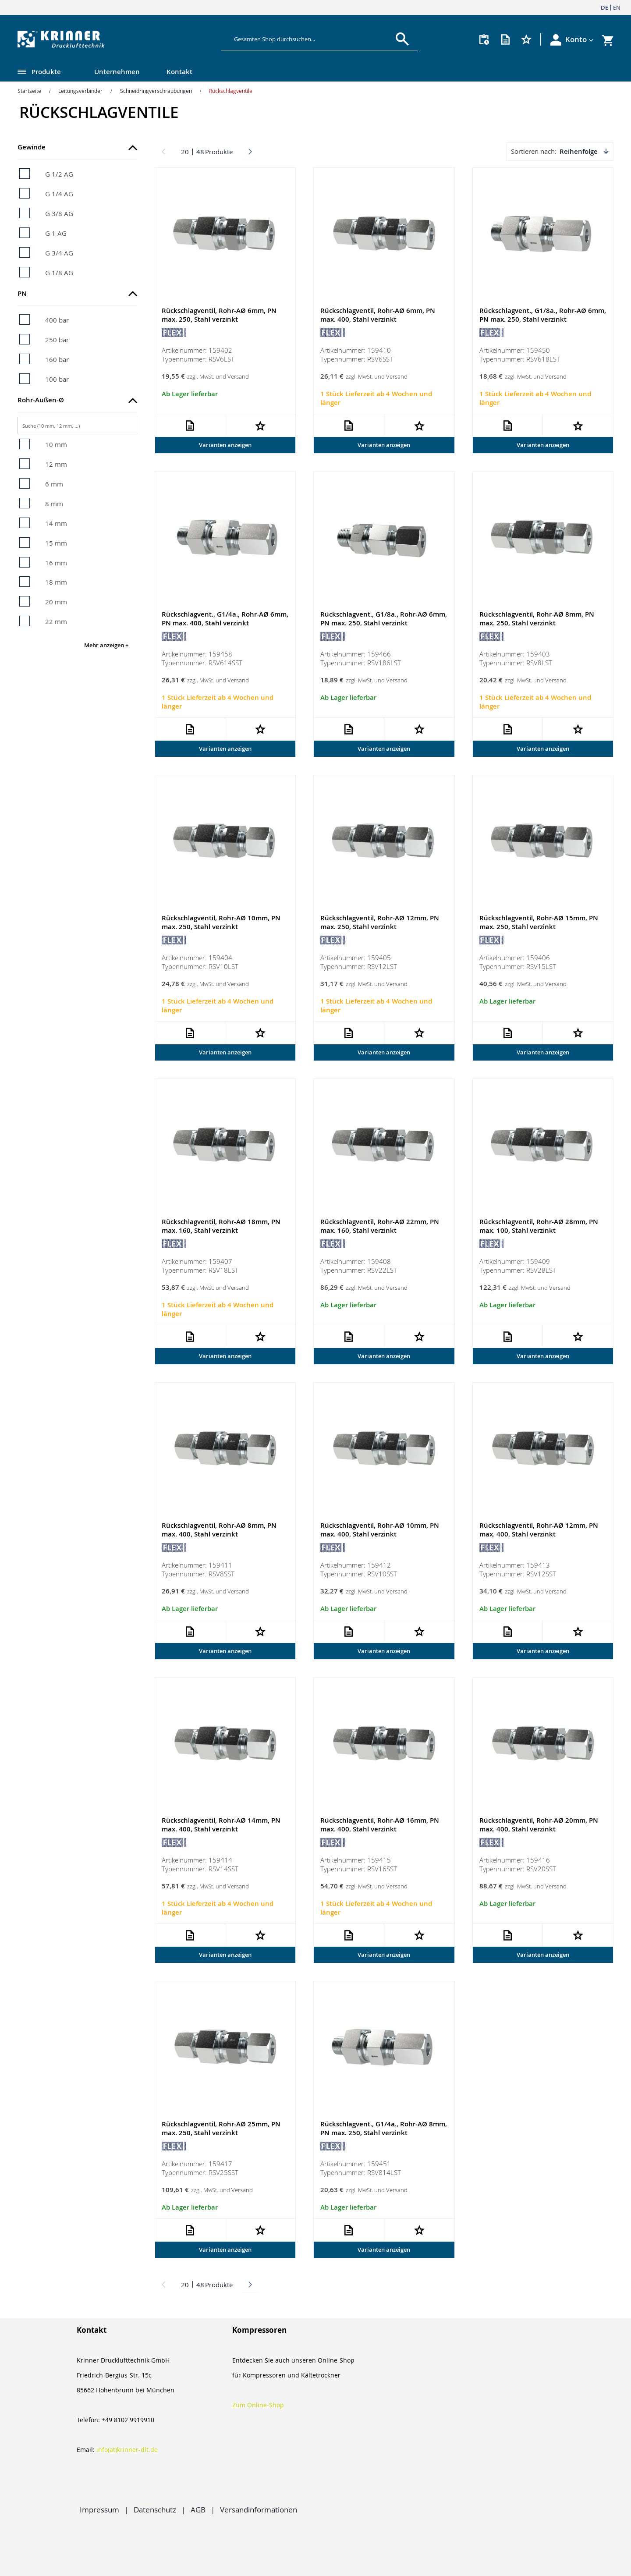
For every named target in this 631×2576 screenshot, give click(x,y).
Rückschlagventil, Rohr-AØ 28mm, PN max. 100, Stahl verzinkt (538, 1228)
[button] (579, 39)
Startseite (29, 90)
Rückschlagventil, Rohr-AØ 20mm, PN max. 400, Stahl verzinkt (538, 1827)
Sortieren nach (533, 151)
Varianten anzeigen (225, 445)
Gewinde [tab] (32, 147)
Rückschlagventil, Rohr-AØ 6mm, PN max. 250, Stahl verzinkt (219, 315)
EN (616, 7)
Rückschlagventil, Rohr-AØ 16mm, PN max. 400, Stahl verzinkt (379, 1827)
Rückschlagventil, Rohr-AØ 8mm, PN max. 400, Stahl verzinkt (219, 1532)
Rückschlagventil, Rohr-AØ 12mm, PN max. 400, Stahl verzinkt (538, 1532)
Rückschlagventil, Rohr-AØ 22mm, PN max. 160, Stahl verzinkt (379, 1228)
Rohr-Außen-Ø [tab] (41, 399)
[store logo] (116, 39)
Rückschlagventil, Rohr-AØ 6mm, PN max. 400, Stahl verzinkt (377, 315)
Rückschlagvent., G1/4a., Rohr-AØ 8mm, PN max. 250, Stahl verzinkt (383, 2131)
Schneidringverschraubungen (156, 90)
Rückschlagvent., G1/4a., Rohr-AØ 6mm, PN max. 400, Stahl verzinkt (225, 619)
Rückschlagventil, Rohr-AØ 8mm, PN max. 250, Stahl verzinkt (536, 619)
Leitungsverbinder (80, 90)
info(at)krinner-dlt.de (127, 2449)
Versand (238, 377)
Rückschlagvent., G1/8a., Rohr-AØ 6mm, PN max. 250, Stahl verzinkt (542, 315)
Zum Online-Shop (258, 2405)
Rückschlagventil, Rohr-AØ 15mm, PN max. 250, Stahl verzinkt (538, 924)
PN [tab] (22, 293)
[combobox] (313, 39)
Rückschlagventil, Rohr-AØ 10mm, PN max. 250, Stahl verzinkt (221, 924)
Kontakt (179, 71)
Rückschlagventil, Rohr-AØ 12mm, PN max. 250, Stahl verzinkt (379, 924)
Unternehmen (117, 71)
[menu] (298, 73)
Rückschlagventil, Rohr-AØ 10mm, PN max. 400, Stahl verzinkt (379, 1532)
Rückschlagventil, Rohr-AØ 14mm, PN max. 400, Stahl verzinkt (221, 1827)
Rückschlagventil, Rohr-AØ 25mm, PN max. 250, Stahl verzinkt (221, 2131)
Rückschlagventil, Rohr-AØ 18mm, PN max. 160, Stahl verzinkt (221, 1228)
